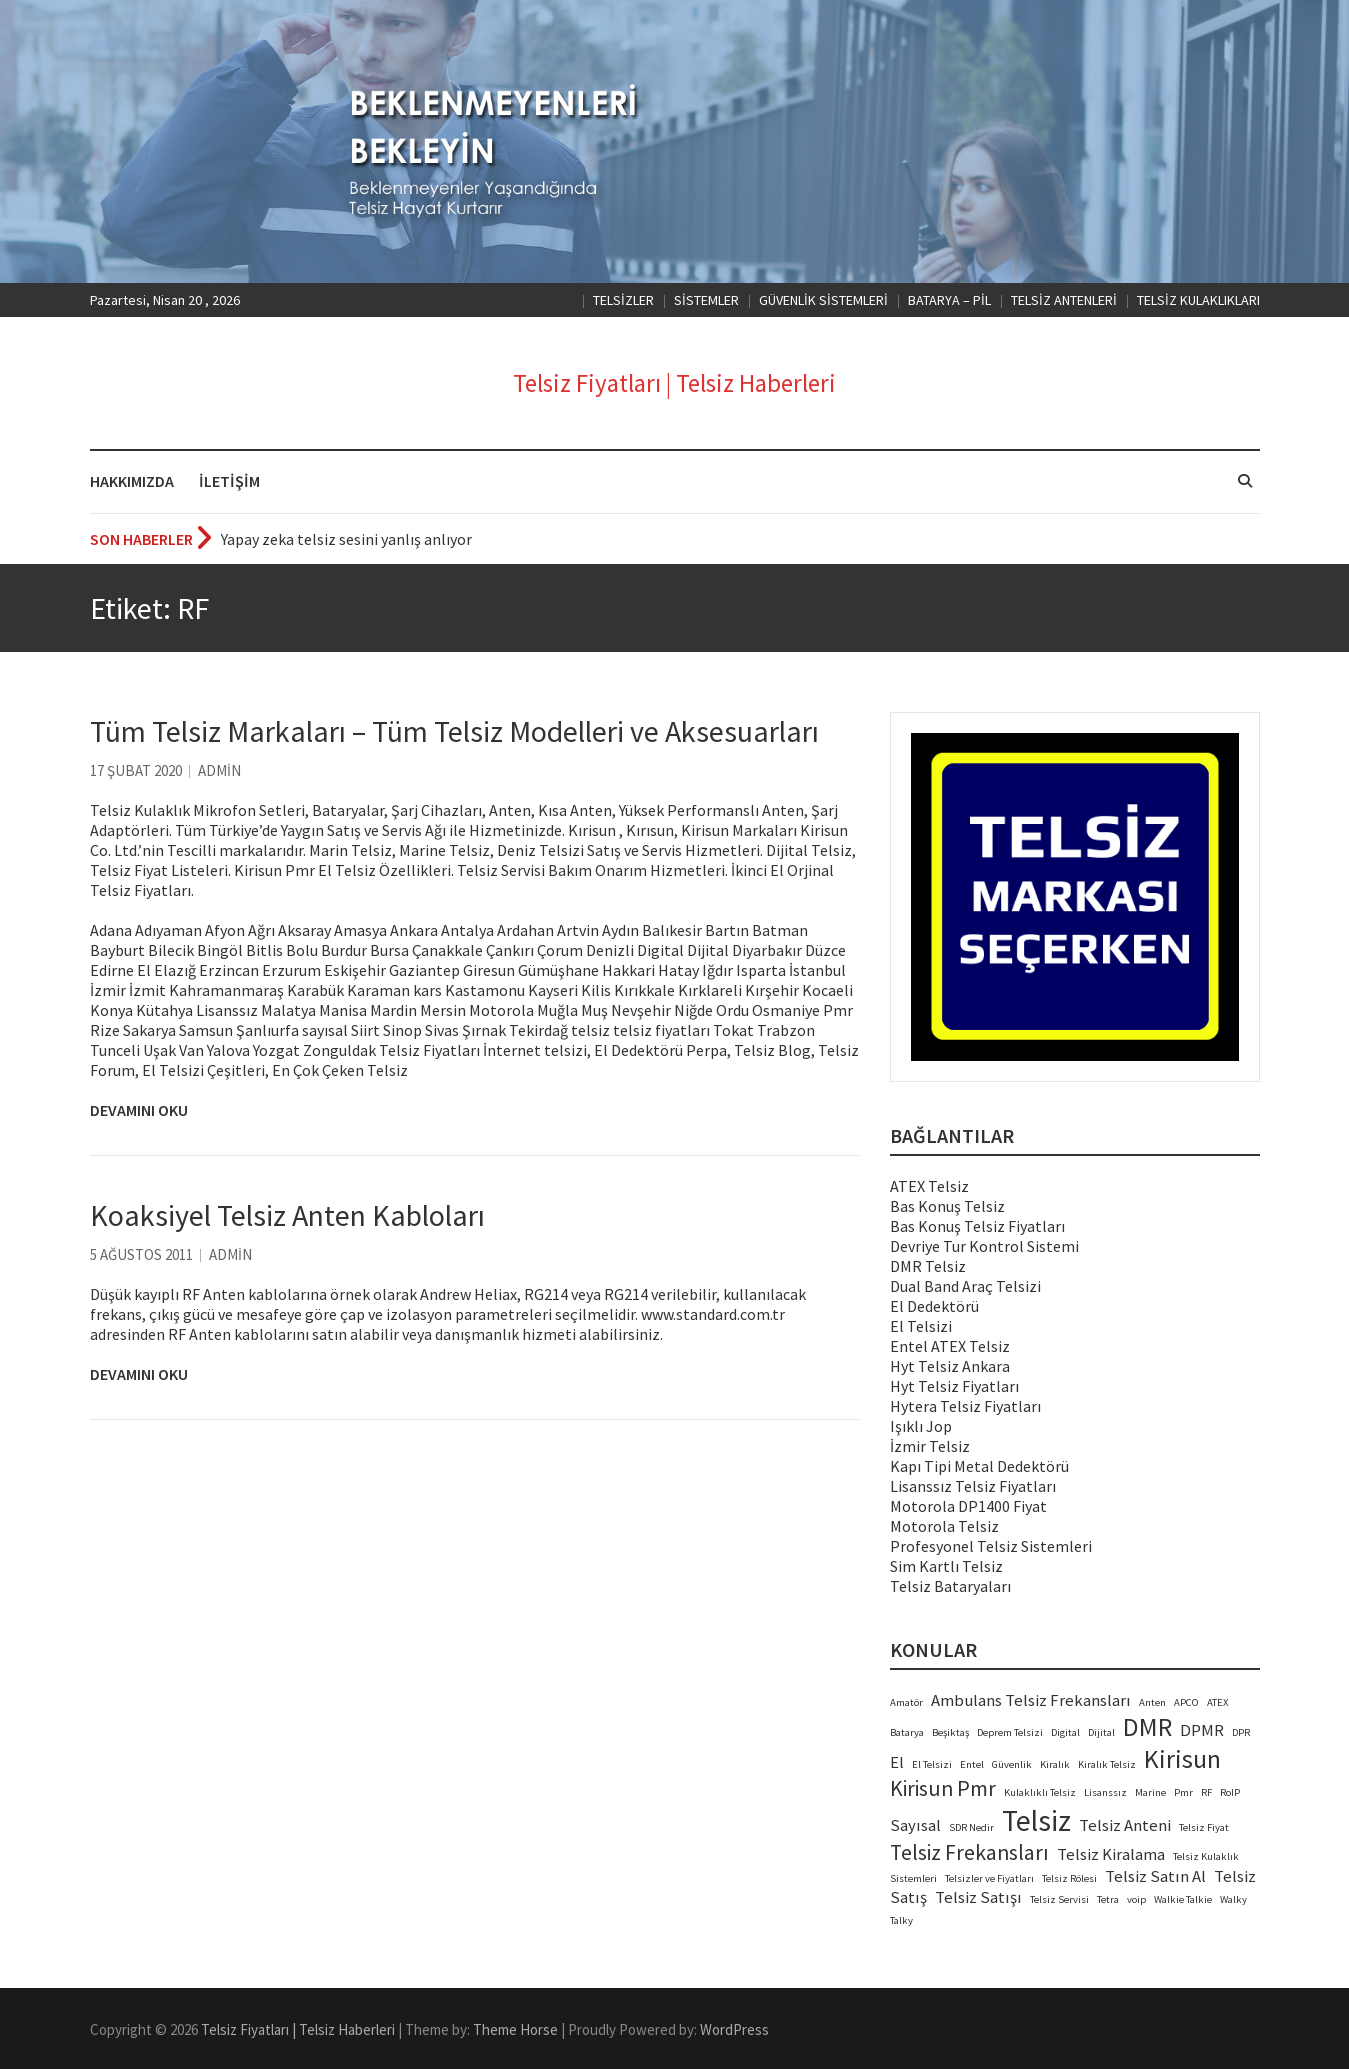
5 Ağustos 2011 (141, 1254)
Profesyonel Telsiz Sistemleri (991, 1546)
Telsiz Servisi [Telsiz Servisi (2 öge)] (1059, 1899)
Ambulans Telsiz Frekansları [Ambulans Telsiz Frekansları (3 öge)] (1031, 1700)
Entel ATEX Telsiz (950, 1346)
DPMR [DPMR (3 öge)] (1202, 1730)
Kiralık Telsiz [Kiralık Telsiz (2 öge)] (1107, 1764)
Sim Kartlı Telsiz (946, 1566)
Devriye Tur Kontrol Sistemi (984, 1246)
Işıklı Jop (921, 1426)
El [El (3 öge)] (897, 1762)
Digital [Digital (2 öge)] (1065, 1732)
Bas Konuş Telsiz (947, 1206)
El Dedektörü (934, 1306)
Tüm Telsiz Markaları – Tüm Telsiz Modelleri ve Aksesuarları (454, 731)
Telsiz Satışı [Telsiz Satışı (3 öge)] (978, 1897)
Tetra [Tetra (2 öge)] (1108, 1899)
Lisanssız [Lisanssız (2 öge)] (1105, 1792)
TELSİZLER (623, 300)
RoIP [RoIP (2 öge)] (1230, 1792)
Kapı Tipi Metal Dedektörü (979, 1466)
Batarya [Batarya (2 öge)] (907, 1732)
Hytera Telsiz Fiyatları (965, 1406)
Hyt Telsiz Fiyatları (954, 1386)
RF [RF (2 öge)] (1206, 1792)
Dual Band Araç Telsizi (965, 1286)
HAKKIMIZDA (132, 481)
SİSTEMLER (706, 300)
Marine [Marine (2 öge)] (1150, 1792)
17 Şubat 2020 (136, 770)
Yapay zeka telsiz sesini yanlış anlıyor (346, 539)
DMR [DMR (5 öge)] (1147, 1727)
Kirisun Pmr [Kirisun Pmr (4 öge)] (943, 1788)
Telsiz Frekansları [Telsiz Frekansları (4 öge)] (969, 1852)
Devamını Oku (139, 1110)
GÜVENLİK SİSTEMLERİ (823, 300)
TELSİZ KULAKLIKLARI (1198, 300)
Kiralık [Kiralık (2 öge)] (1055, 1764)
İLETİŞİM (229, 481)
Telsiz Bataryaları (950, 1586)
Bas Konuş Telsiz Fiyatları (977, 1226)
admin (219, 770)
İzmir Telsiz (930, 1446)
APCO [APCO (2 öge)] (1186, 1702)
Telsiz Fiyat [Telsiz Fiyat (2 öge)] (1204, 1827)
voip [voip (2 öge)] (1136, 1899)
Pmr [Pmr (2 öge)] (1183, 1792)
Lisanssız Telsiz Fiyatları (973, 1486)
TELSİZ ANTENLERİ (1064, 300)
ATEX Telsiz (929, 1186)
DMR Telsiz (928, 1266)
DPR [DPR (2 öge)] (1241, 1732)
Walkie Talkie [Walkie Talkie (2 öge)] (1183, 1899)
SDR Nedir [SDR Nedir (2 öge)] (971, 1827)
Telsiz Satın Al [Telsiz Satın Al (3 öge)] (1155, 1876)
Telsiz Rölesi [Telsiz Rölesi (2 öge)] (1069, 1878)
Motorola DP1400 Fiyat (968, 1506)
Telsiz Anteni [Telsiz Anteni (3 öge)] (1125, 1825)
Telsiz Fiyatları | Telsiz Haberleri (674, 383)
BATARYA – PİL (949, 300)
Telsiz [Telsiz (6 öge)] (1036, 1820)
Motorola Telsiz (944, 1526)
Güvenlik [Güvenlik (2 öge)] (1012, 1764)
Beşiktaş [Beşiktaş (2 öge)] (950, 1732)
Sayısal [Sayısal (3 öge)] (915, 1825)
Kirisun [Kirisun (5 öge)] (1182, 1759)
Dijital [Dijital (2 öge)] (1101, 1732)
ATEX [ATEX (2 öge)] (1217, 1702)
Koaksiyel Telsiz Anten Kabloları (287, 1215)
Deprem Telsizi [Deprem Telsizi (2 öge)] (1010, 1732)
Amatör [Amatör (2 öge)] (906, 1702)
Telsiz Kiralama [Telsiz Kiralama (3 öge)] (1111, 1854)
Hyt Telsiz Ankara (950, 1366)
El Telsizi (921, 1326)
